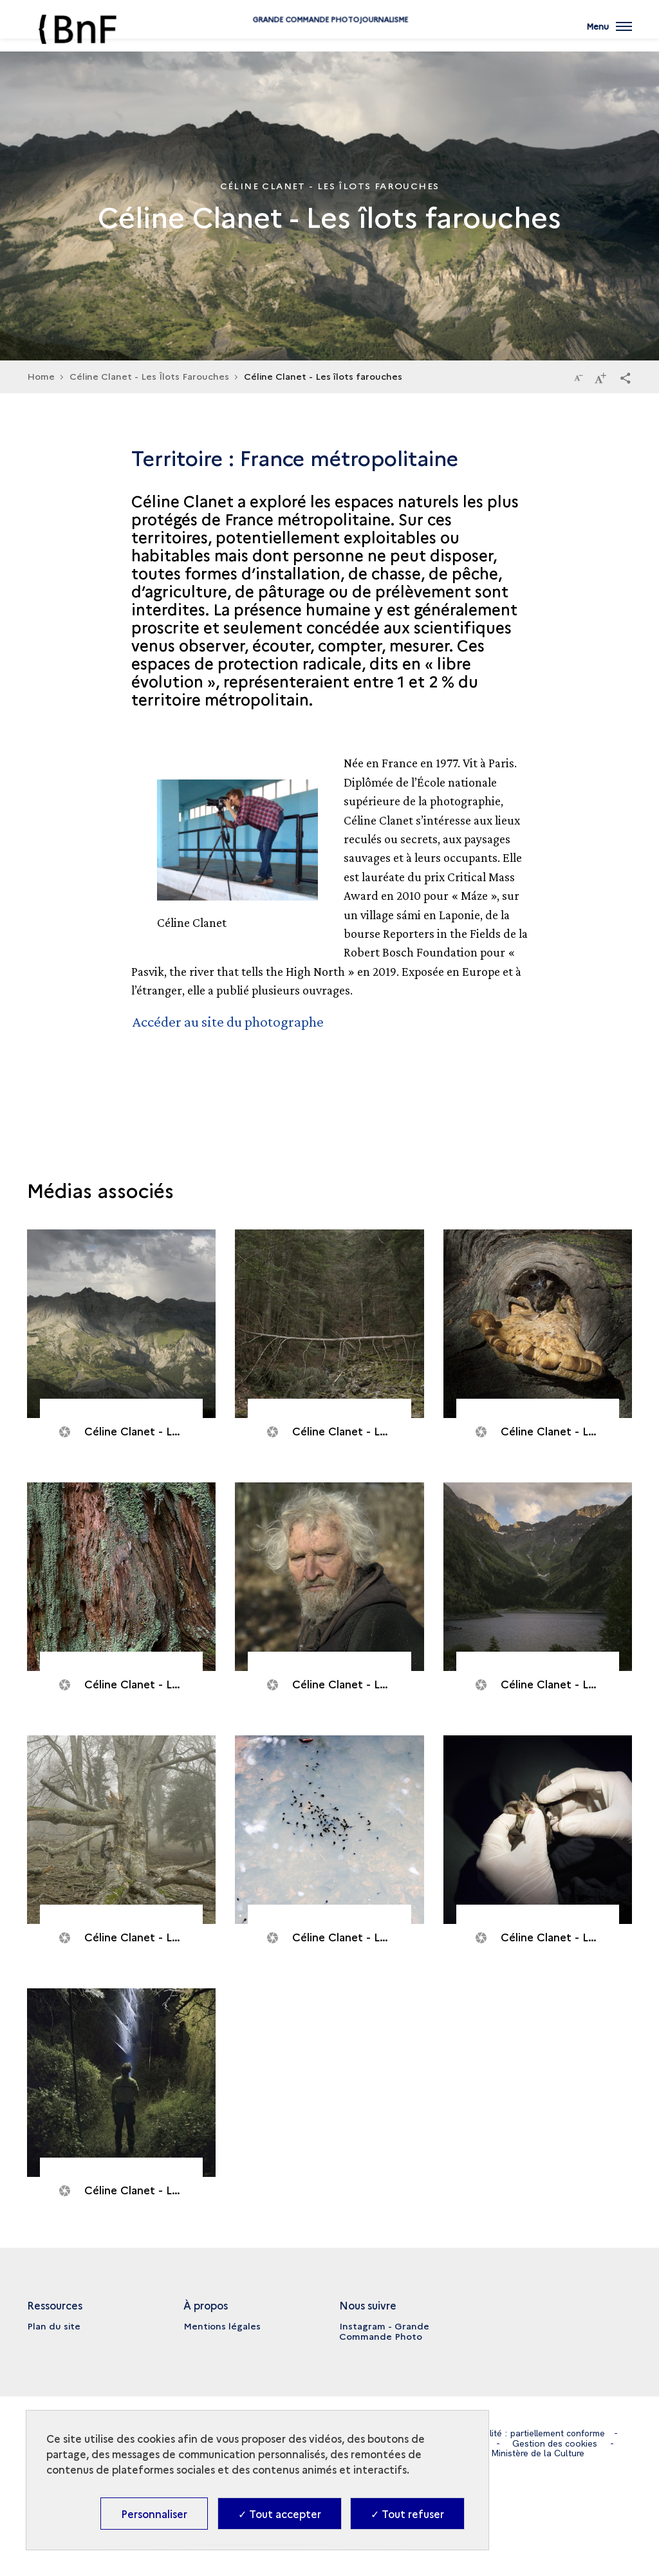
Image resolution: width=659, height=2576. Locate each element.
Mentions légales (222, 2325)
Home (41, 375)
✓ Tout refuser (407, 2513)
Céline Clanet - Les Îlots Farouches (149, 375)
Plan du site (53, 2325)
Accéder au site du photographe (229, 1021)
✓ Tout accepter (279, 2513)
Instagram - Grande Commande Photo (384, 2330)
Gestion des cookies (555, 2442)
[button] (625, 377)
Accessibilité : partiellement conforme (528, 2432)
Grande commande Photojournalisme (329, 40)
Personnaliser (154, 2513)
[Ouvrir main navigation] (609, 35)
